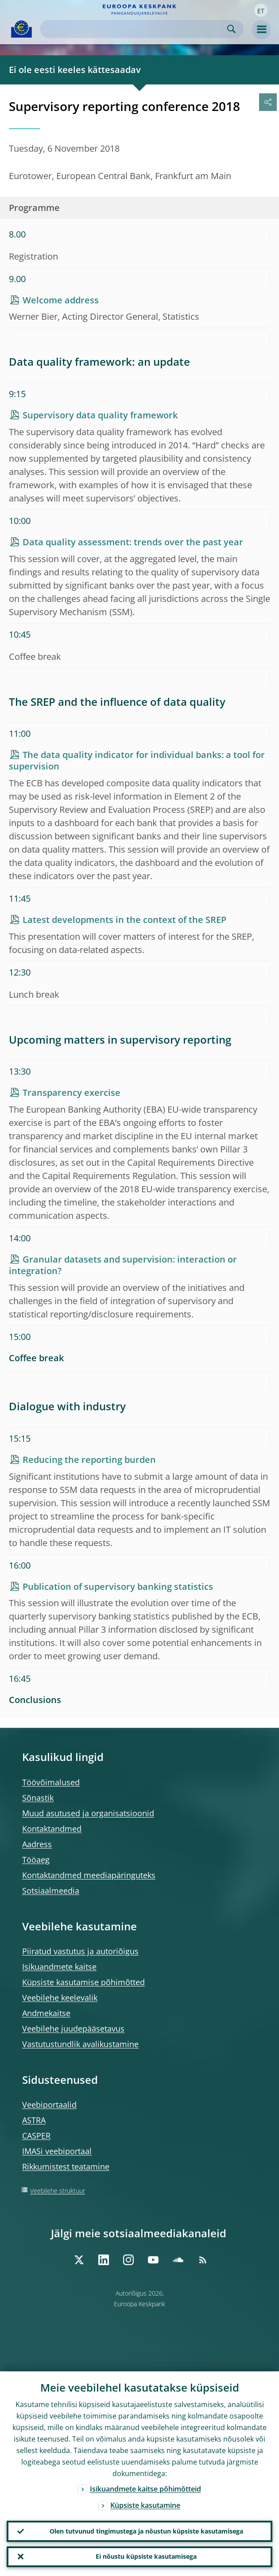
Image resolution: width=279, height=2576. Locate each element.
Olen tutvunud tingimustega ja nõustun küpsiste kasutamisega (146, 2530)
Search (231, 29)
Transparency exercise (71, 1093)
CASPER (36, 2135)
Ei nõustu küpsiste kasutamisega (146, 2556)
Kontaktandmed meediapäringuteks (88, 1875)
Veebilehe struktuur (57, 2190)
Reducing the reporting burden (89, 1460)
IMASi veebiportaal (57, 2151)
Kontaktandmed (51, 1828)
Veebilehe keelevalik (59, 1997)
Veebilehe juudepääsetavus (73, 2028)
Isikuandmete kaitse (59, 1966)
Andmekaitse (46, 2013)
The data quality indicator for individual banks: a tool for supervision (137, 760)
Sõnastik (38, 1797)
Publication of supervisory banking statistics (118, 1586)
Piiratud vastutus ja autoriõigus (80, 1951)
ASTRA (34, 2120)
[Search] (134, 29)
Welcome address (61, 300)
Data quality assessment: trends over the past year (133, 542)
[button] (260, 10)
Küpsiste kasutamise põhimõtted (83, 1982)
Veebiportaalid (49, 2104)
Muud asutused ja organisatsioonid (88, 1813)
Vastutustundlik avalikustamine (80, 2044)
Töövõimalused (51, 1782)
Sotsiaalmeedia (50, 1890)
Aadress (37, 1844)
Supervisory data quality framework (100, 415)
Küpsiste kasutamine (145, 2505)
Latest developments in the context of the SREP (124, 920)
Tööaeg (36, 1859)
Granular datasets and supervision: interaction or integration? (123, 1265)
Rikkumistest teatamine (65, 2166)
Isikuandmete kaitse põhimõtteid (145, 2488)
